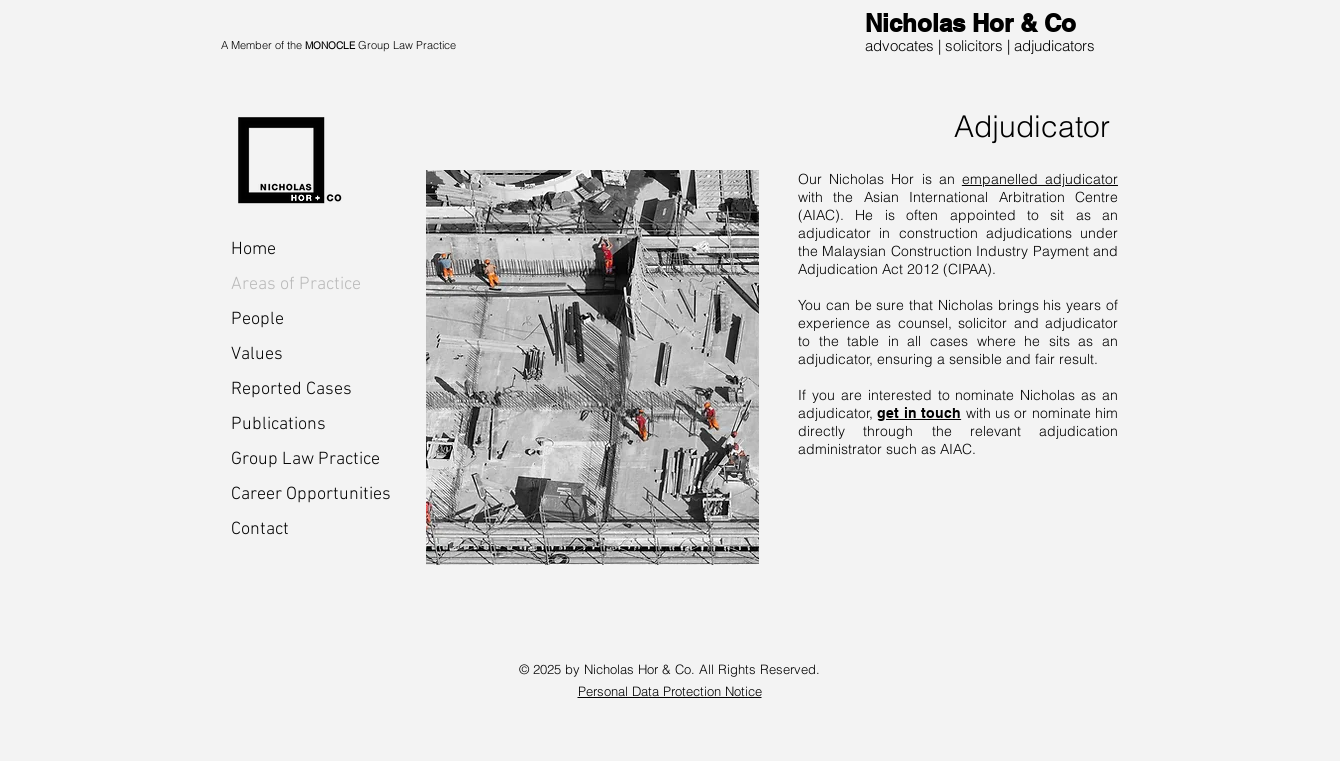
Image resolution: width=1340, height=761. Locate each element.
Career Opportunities (302, 494)
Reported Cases (291, 389)
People (257, 319)
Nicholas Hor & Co (970, 23)
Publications (278, 424)
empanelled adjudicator (1040, 179)
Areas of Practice (296, 284)
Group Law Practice (302, 459)
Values (257, 354)
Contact (260, 529)
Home (253, 249)
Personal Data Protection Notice (670, 691)
